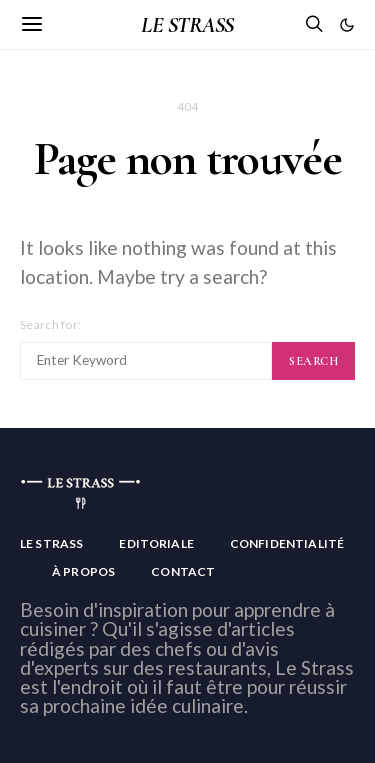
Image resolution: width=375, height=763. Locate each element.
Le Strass (51, 543)
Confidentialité (287, 543)
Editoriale (156, 543)
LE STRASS (187, 25)
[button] (347, 25)
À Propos (83, 571)
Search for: (50, 324)
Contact (183, 571)
